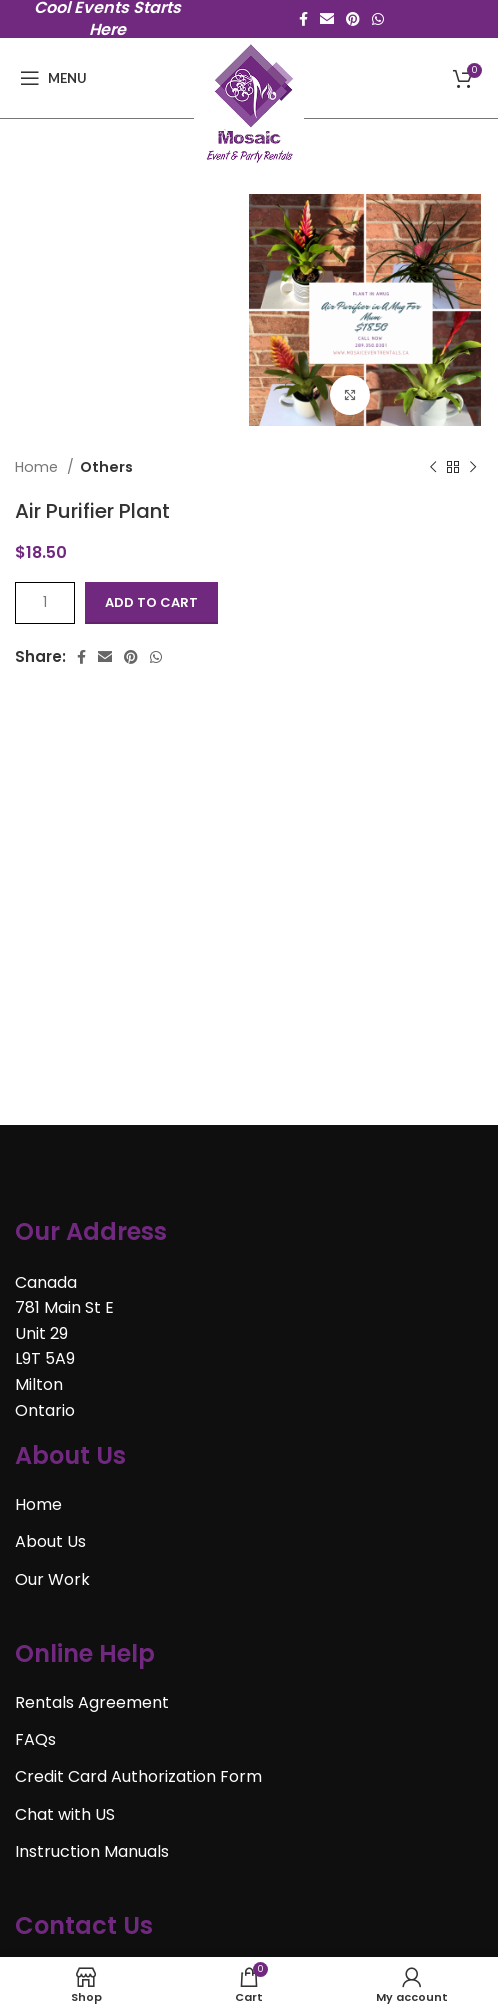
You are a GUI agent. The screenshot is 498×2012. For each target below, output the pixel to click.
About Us (50, 1541)
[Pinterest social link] (353, 19)
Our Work (52, 1579)
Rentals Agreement (92, 1702)
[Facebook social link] (303, 19)
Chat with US (65, 1814)
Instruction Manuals (92, 1851)
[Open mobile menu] (53, 78)
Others (106, 467)
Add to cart (151, 602)
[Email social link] (327, 19)
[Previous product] (433, 467)
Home (38, 467)
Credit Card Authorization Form (138, 1776)
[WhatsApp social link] (378, 19)
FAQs (35, 1739)
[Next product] (473, 467)
